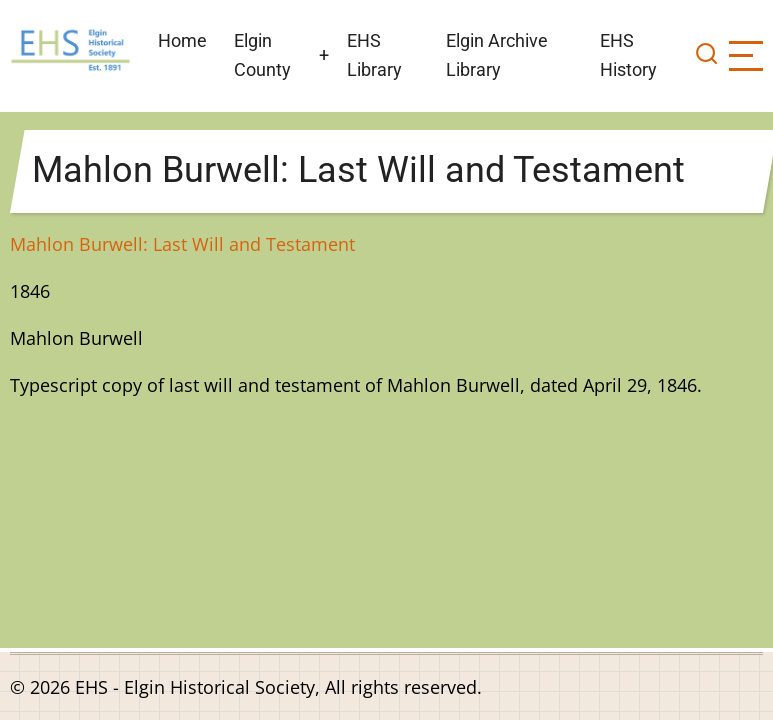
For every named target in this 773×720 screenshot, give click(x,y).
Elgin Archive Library (497, 55)
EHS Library (374, 55)
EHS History (628, 55)
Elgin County (262, 55)
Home (182, 40)
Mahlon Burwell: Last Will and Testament (182, 244)
